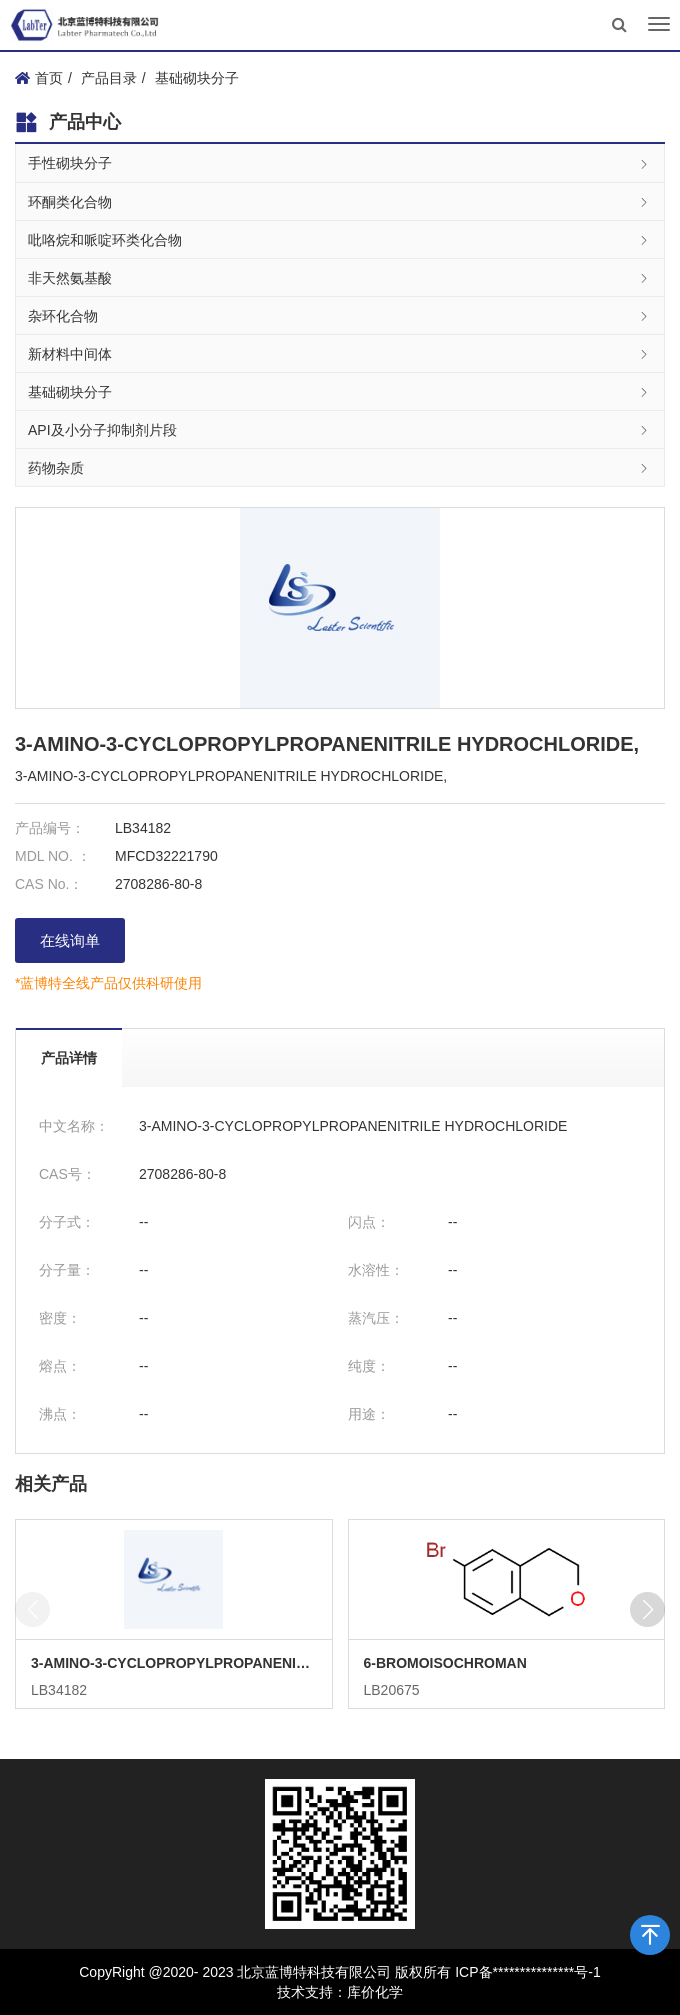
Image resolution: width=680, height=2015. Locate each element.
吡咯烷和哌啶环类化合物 (340, 239)
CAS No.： (49, 884)
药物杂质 (340, 467)
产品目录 (109, 78)
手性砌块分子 (340, 163)
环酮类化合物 (340, 201)
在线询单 (70, 940)
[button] (647, 1609)
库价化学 (375, 1992)
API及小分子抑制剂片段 (340, 429)
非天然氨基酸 (340, 277)
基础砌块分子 (197, 78)
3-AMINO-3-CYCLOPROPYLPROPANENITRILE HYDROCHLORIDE (174, 1663)
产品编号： (50, 828)
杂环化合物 (340, 315)
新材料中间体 (340, 353)
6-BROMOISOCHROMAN (445, 1663)
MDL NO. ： (53, 856)
